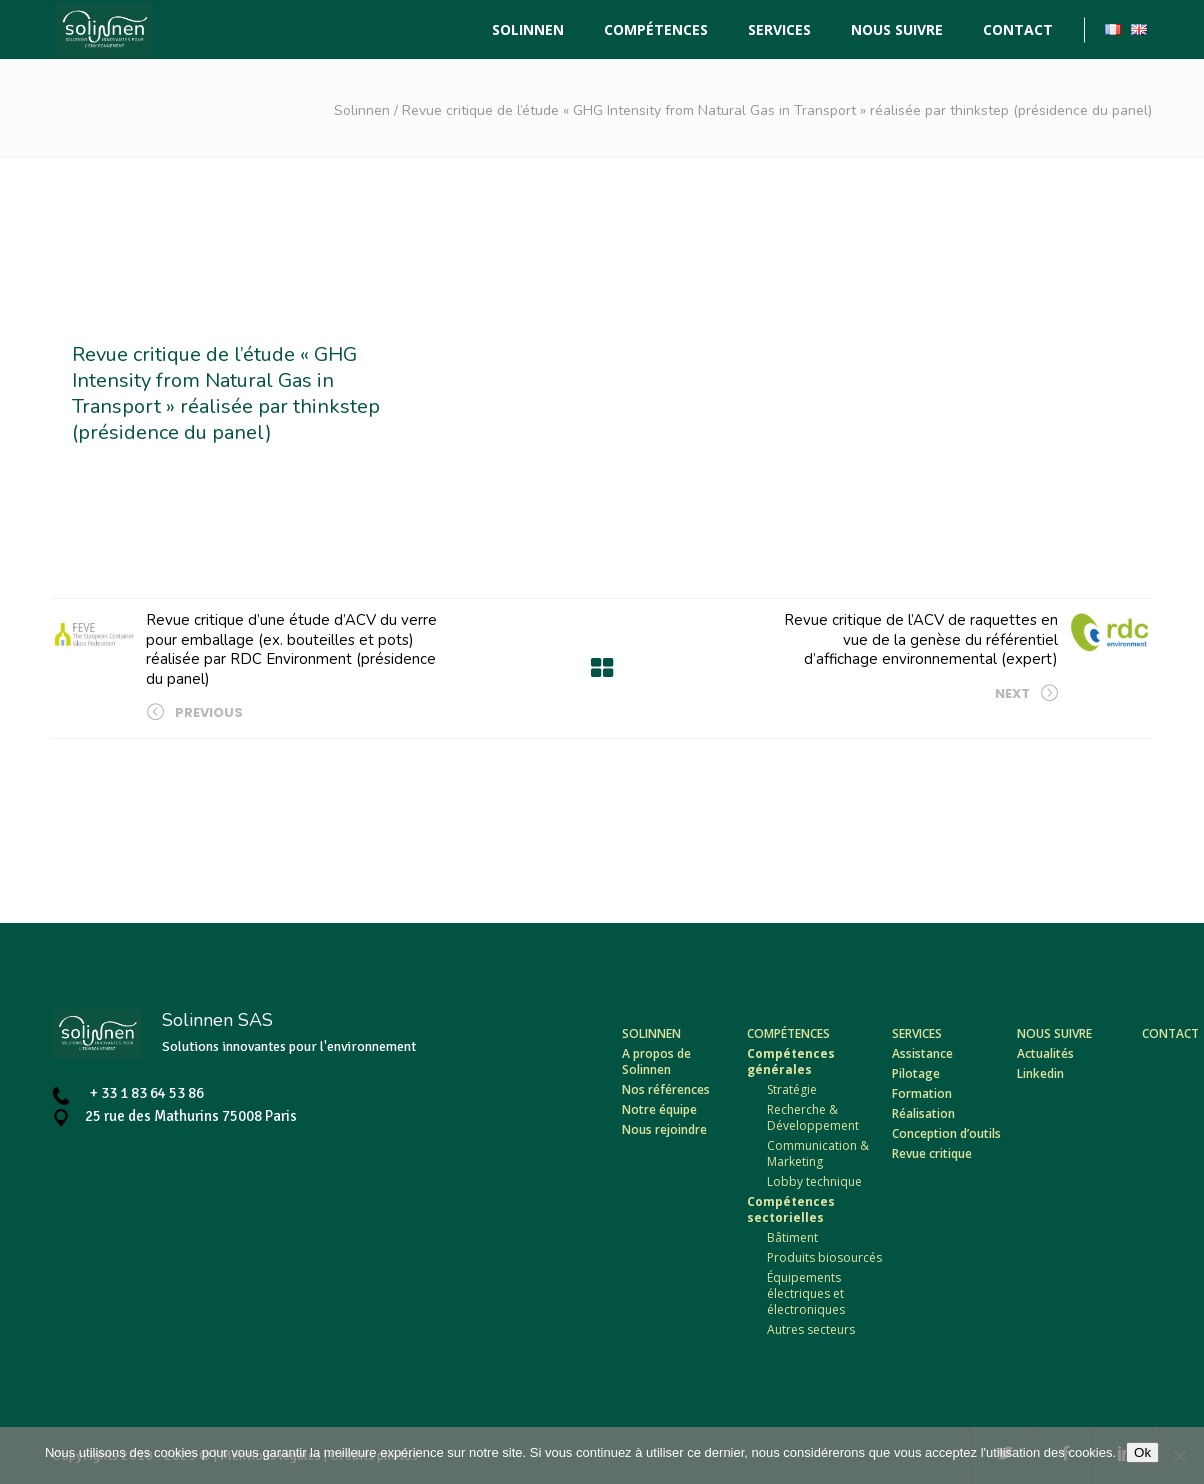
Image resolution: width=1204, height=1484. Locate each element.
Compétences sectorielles (791, 1209)
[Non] (1179, 1456)
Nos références (666, 1089)
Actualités (1045, 1053)
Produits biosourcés (824, 1257)
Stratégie (792, 1089)
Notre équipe (659, 1109)
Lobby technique (814, 1181)
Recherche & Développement (813, 1117)
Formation (922, 1093)
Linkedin (1040, 1073)
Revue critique (932, 1153)
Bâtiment (792, 1237)
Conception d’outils (946, 1133)
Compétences (788, 1033)
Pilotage (916, 1073)
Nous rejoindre (664, 1129)
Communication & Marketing (818, 1153)
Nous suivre (1054, 1033)
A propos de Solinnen (656, 1061)
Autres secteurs (811, 1329)
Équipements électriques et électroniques (806, 1293)
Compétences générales (791, 1061)
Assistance (922, 1053)
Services (917, 1033)
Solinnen (362, 110)
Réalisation (923, 1113)
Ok (1142, 1452)
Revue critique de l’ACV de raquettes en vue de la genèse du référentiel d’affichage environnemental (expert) (921, 639)
